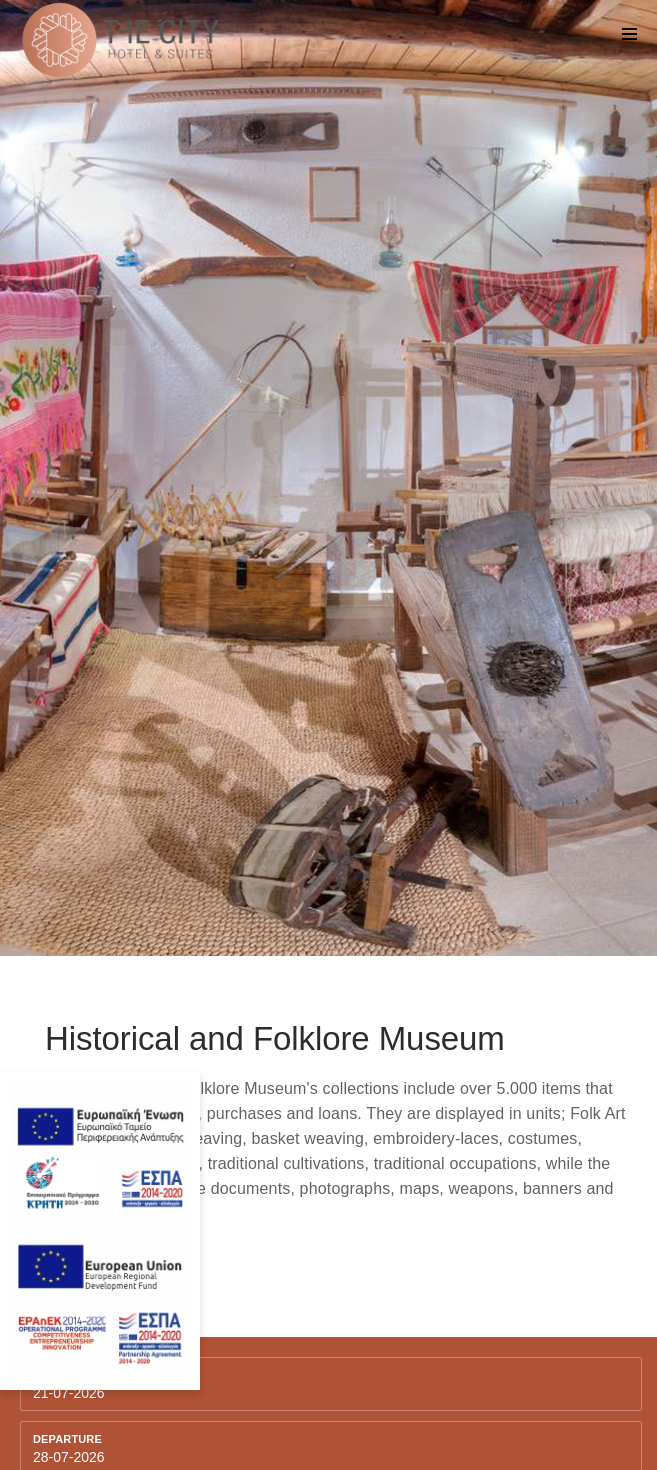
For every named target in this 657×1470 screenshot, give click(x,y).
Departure (67, 1439)
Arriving (60, 1375)
